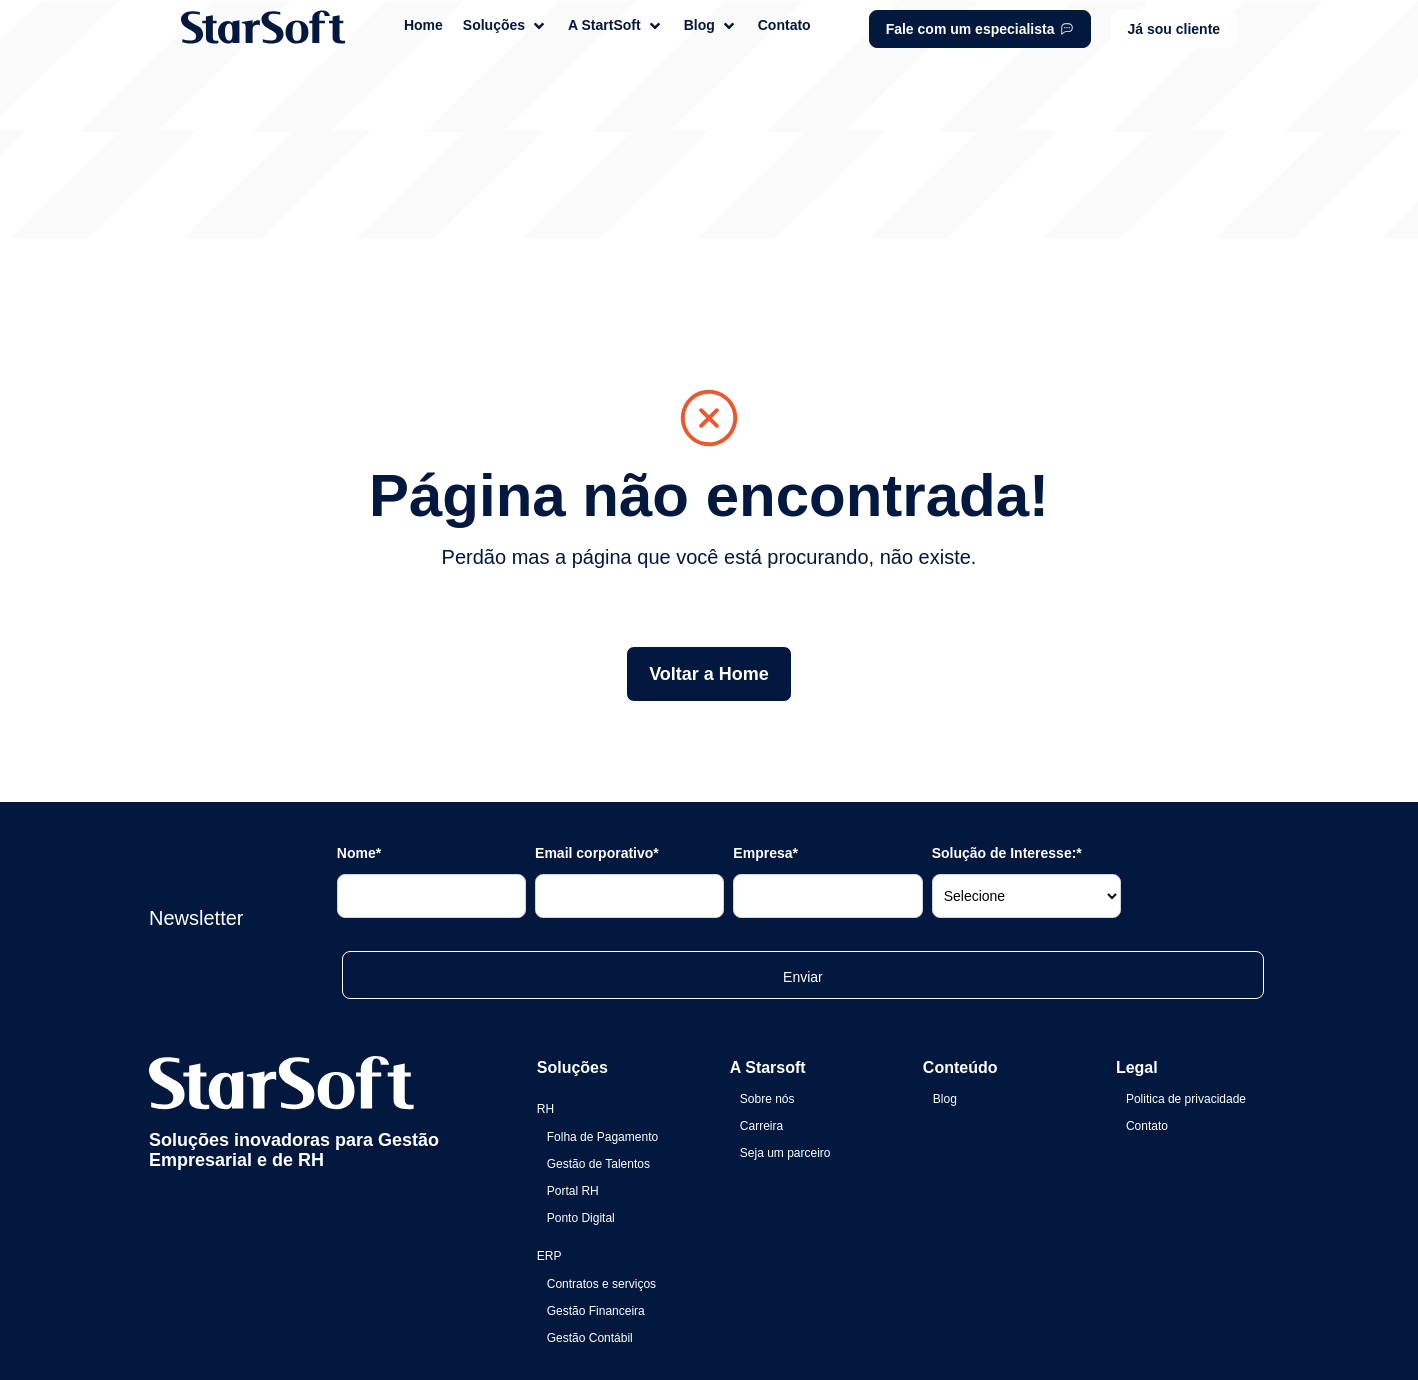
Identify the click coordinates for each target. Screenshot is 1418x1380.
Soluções (572, 948)
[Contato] (784, 25)
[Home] (423, 25)
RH (545, 990)
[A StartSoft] (616, 25)
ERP (549, 1137)
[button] (1174, 29)
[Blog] (711, 25)
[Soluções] (505, 25)
